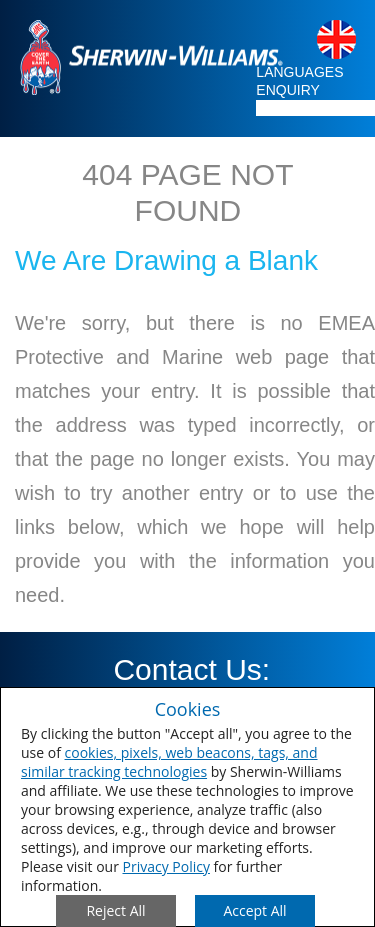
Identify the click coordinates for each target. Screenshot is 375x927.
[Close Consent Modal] (116, 911)
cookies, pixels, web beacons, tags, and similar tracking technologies (169, 762)
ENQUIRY (288, 90)
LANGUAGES (299, 72)
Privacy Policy (166, 866)
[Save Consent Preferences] (255, 911)
